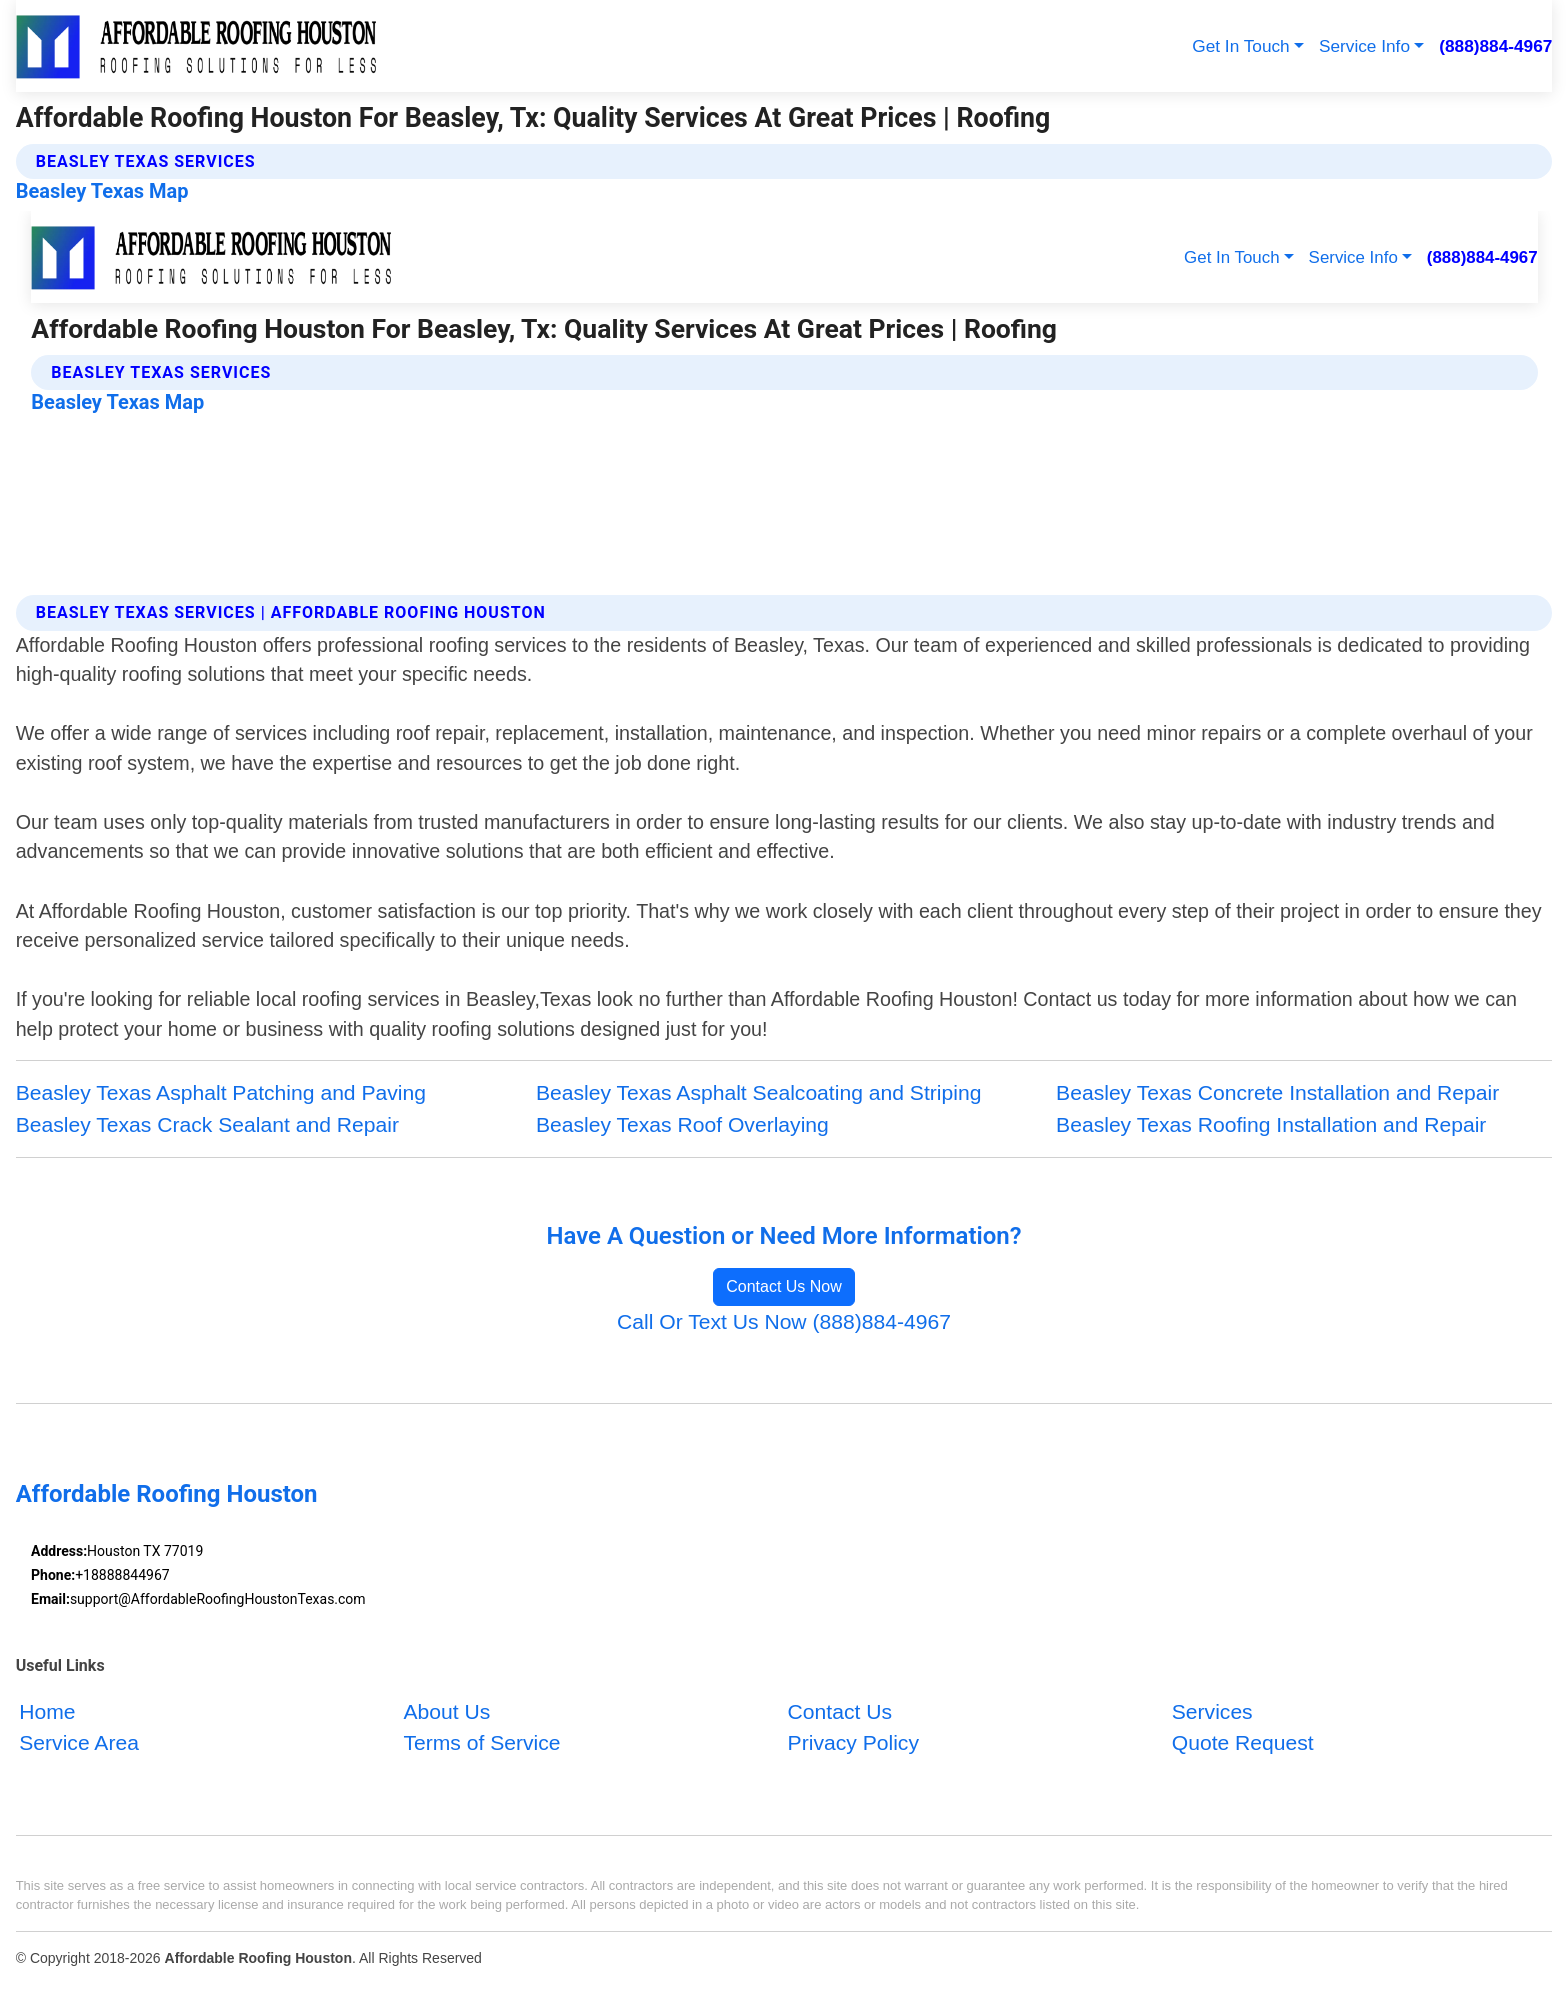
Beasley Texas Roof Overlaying (682, 1124)
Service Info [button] (1364, 46)
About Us (446, 1710)
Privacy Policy (853, 1742)
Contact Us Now (784, 1286)
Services (1212, 1710)
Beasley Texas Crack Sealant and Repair (207, 1124)
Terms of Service (481, 1742)
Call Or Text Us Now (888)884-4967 (784, 1321)
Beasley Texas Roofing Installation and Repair (1271, 1124)
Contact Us (840, 1710)
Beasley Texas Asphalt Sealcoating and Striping (759, 1092)
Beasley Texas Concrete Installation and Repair (1277, 1092)
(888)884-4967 (1495, 46)
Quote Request (1243, 1742)
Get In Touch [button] (1240, 46)
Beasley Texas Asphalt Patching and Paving (221, 1092)
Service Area (79, 1742)
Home (47, 1710)
